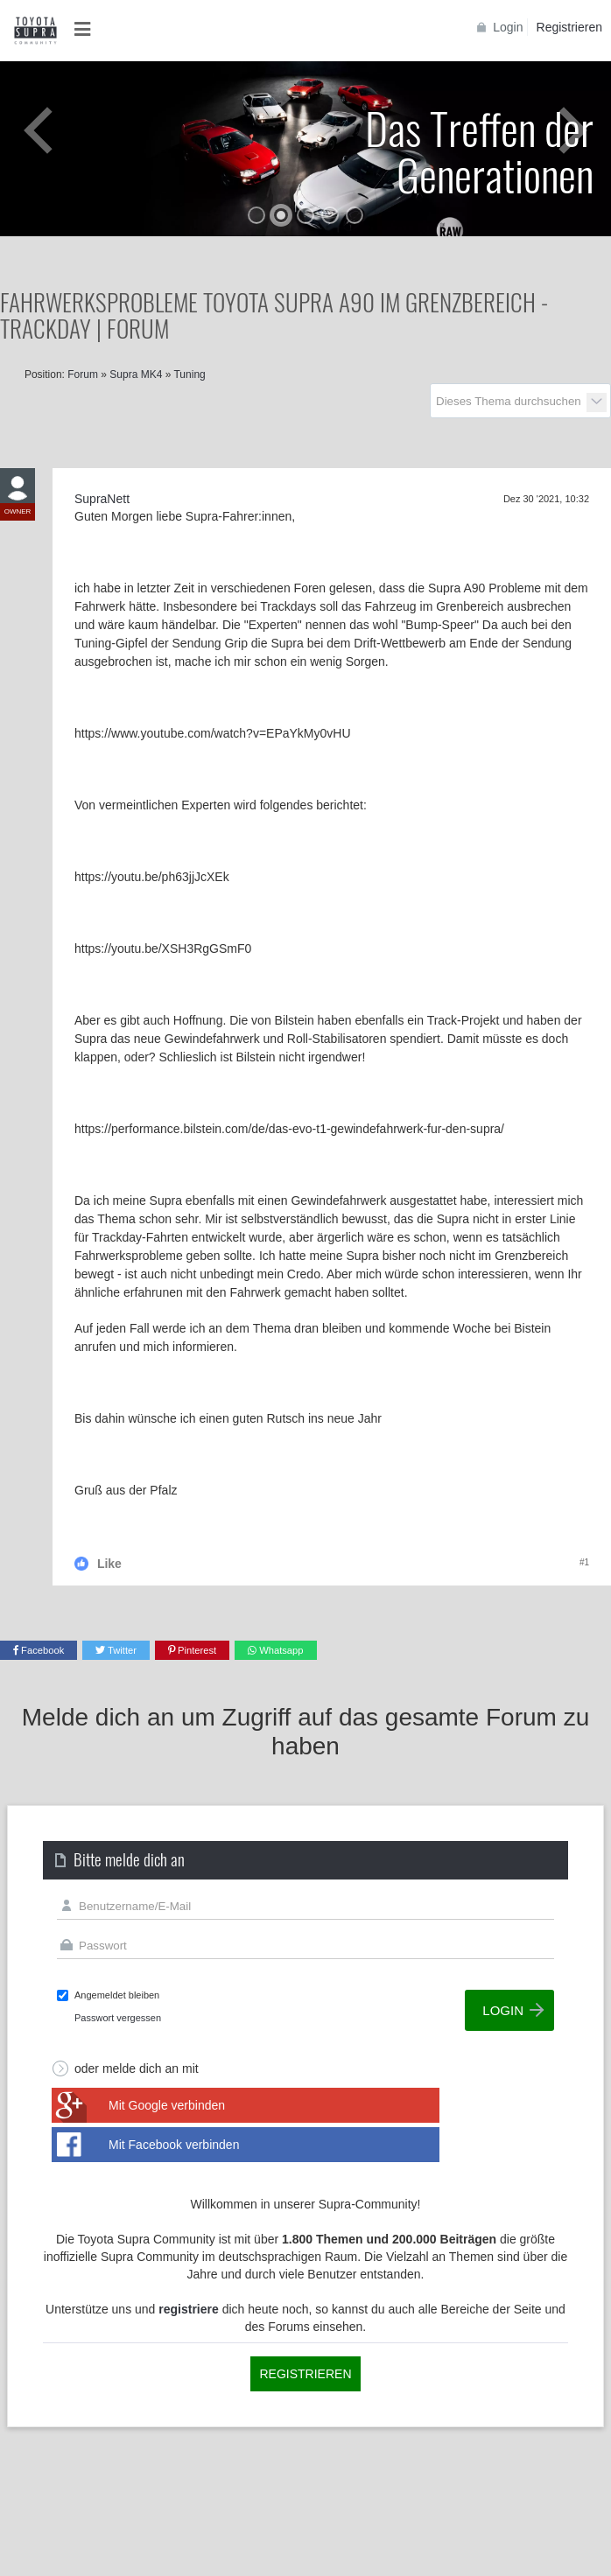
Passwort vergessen (117, 2017)
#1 (584, 1562)
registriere (188, 2309)
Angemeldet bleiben (116, 1995)
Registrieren (569, 27)
